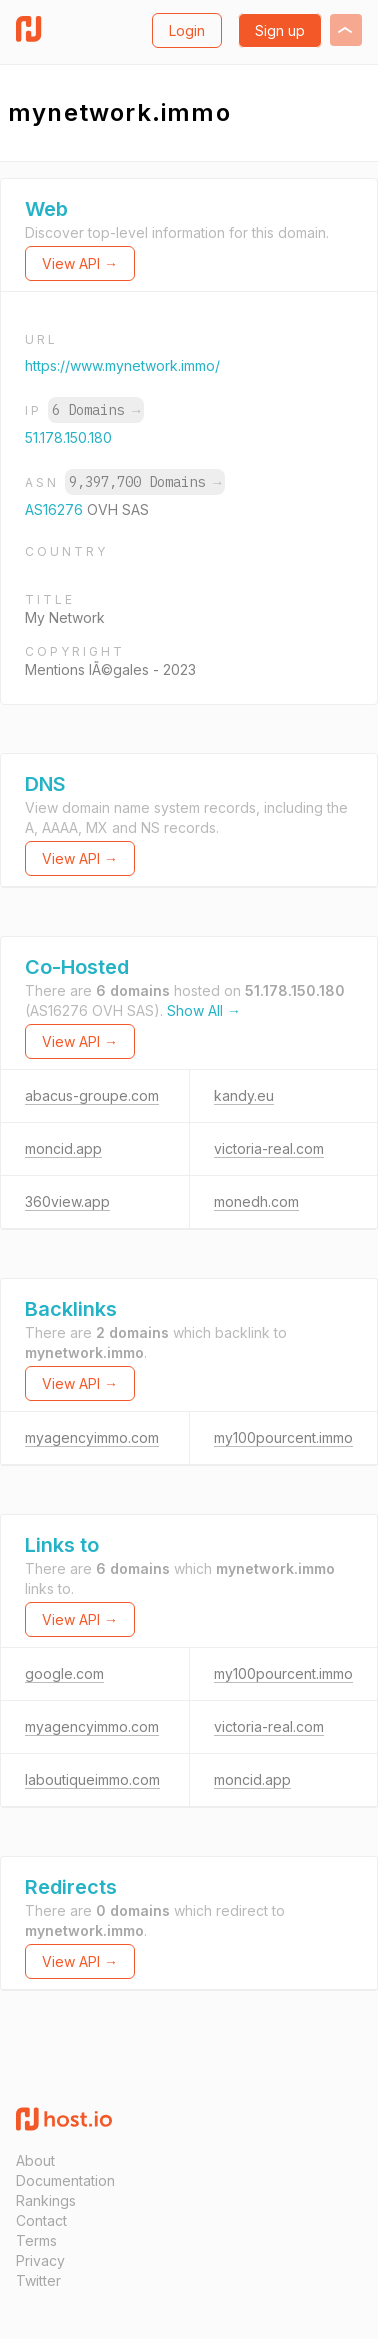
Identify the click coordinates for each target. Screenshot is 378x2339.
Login (187, 30)
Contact (41, 2220)
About (35, 2160)
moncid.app (63, 1148)
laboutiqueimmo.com (92, 1779)
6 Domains (96, 410)
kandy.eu (244, 1095)
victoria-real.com (269, 1148)
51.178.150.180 (68, 437)
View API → (80, 263)
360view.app (67, 1201)
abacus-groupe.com (92, 1095)
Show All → (204, 1010)
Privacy (40, 2260)
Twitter (38, 2280)
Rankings (46, 2200)
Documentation (65, 2180)
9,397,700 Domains (145, 482)
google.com (64, 1673)
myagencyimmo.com (92, 1437)
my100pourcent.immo (283, 1437)
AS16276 (56, 509)
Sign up (280, 30)
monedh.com (256, 1201)
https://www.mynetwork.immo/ (122, 365)
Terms (36, 2240)
